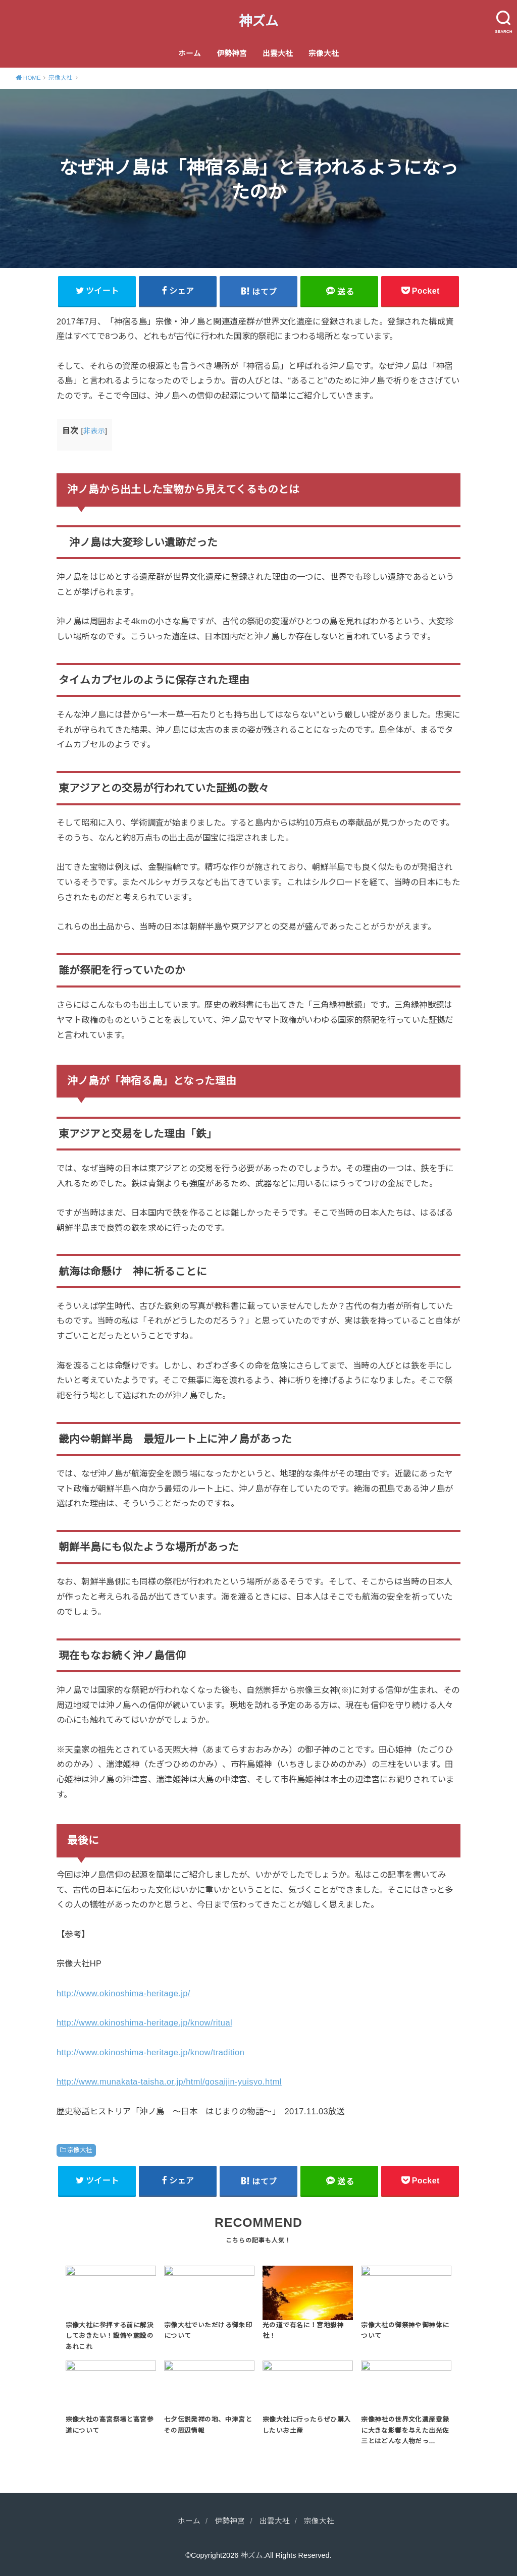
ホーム (189, 53)
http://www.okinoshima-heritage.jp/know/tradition (150, 2052)
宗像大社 (323, 53)
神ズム (258, 21)
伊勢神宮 (232, 53)
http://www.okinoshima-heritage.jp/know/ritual (144, 2022)
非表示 (94, 431)
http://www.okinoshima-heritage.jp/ (123, 1993)
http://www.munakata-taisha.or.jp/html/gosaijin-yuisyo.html (169, 2081)
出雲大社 (278, 53)
